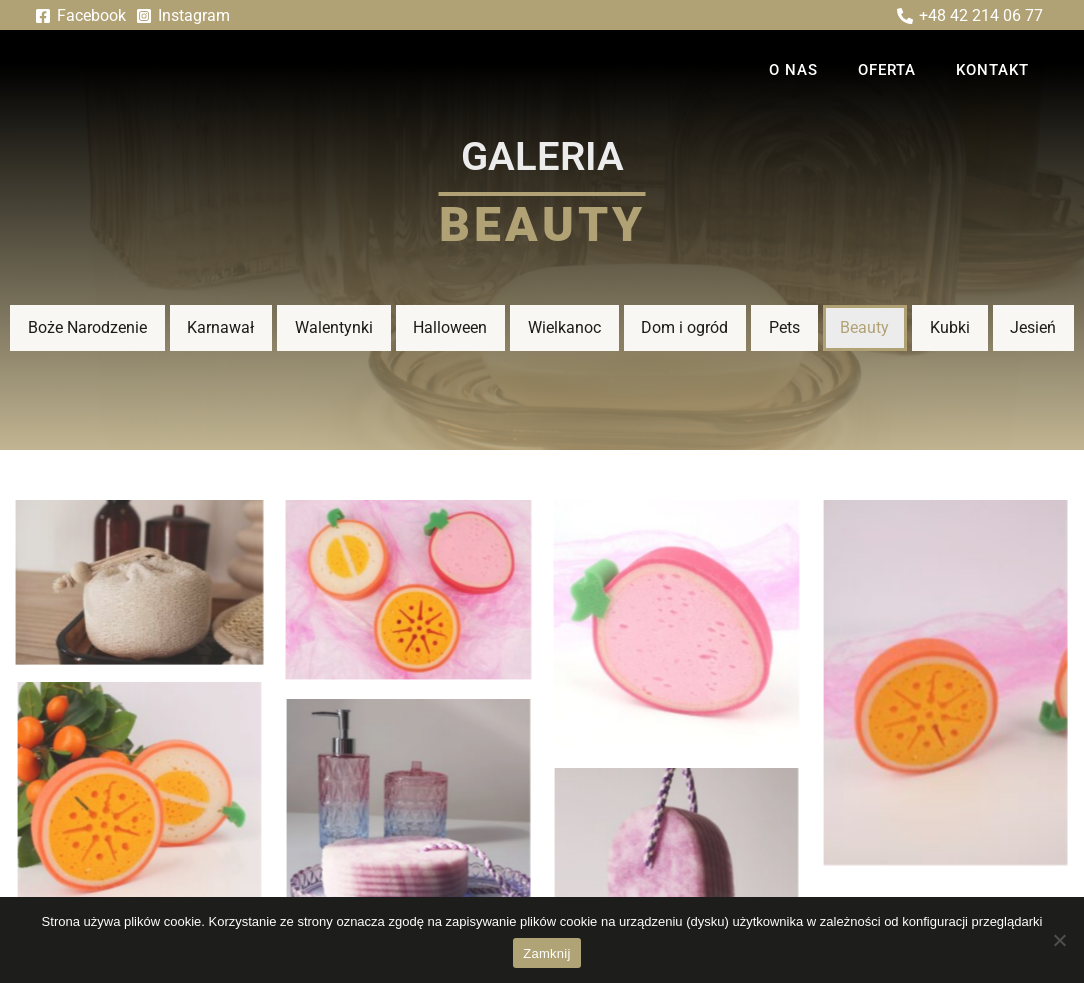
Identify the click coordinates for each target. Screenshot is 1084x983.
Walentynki (334, 327)
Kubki (950, 327)
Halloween (450, 327)
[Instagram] (183, 16)
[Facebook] (80, 16)
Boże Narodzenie (87, 327)
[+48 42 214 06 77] (969, 16)
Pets (784, 327)
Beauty (864, 327)
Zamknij (546, 953)
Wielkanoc (564, 327)
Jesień (1033, 327)
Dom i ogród (684, 327)
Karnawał (220, 327)
